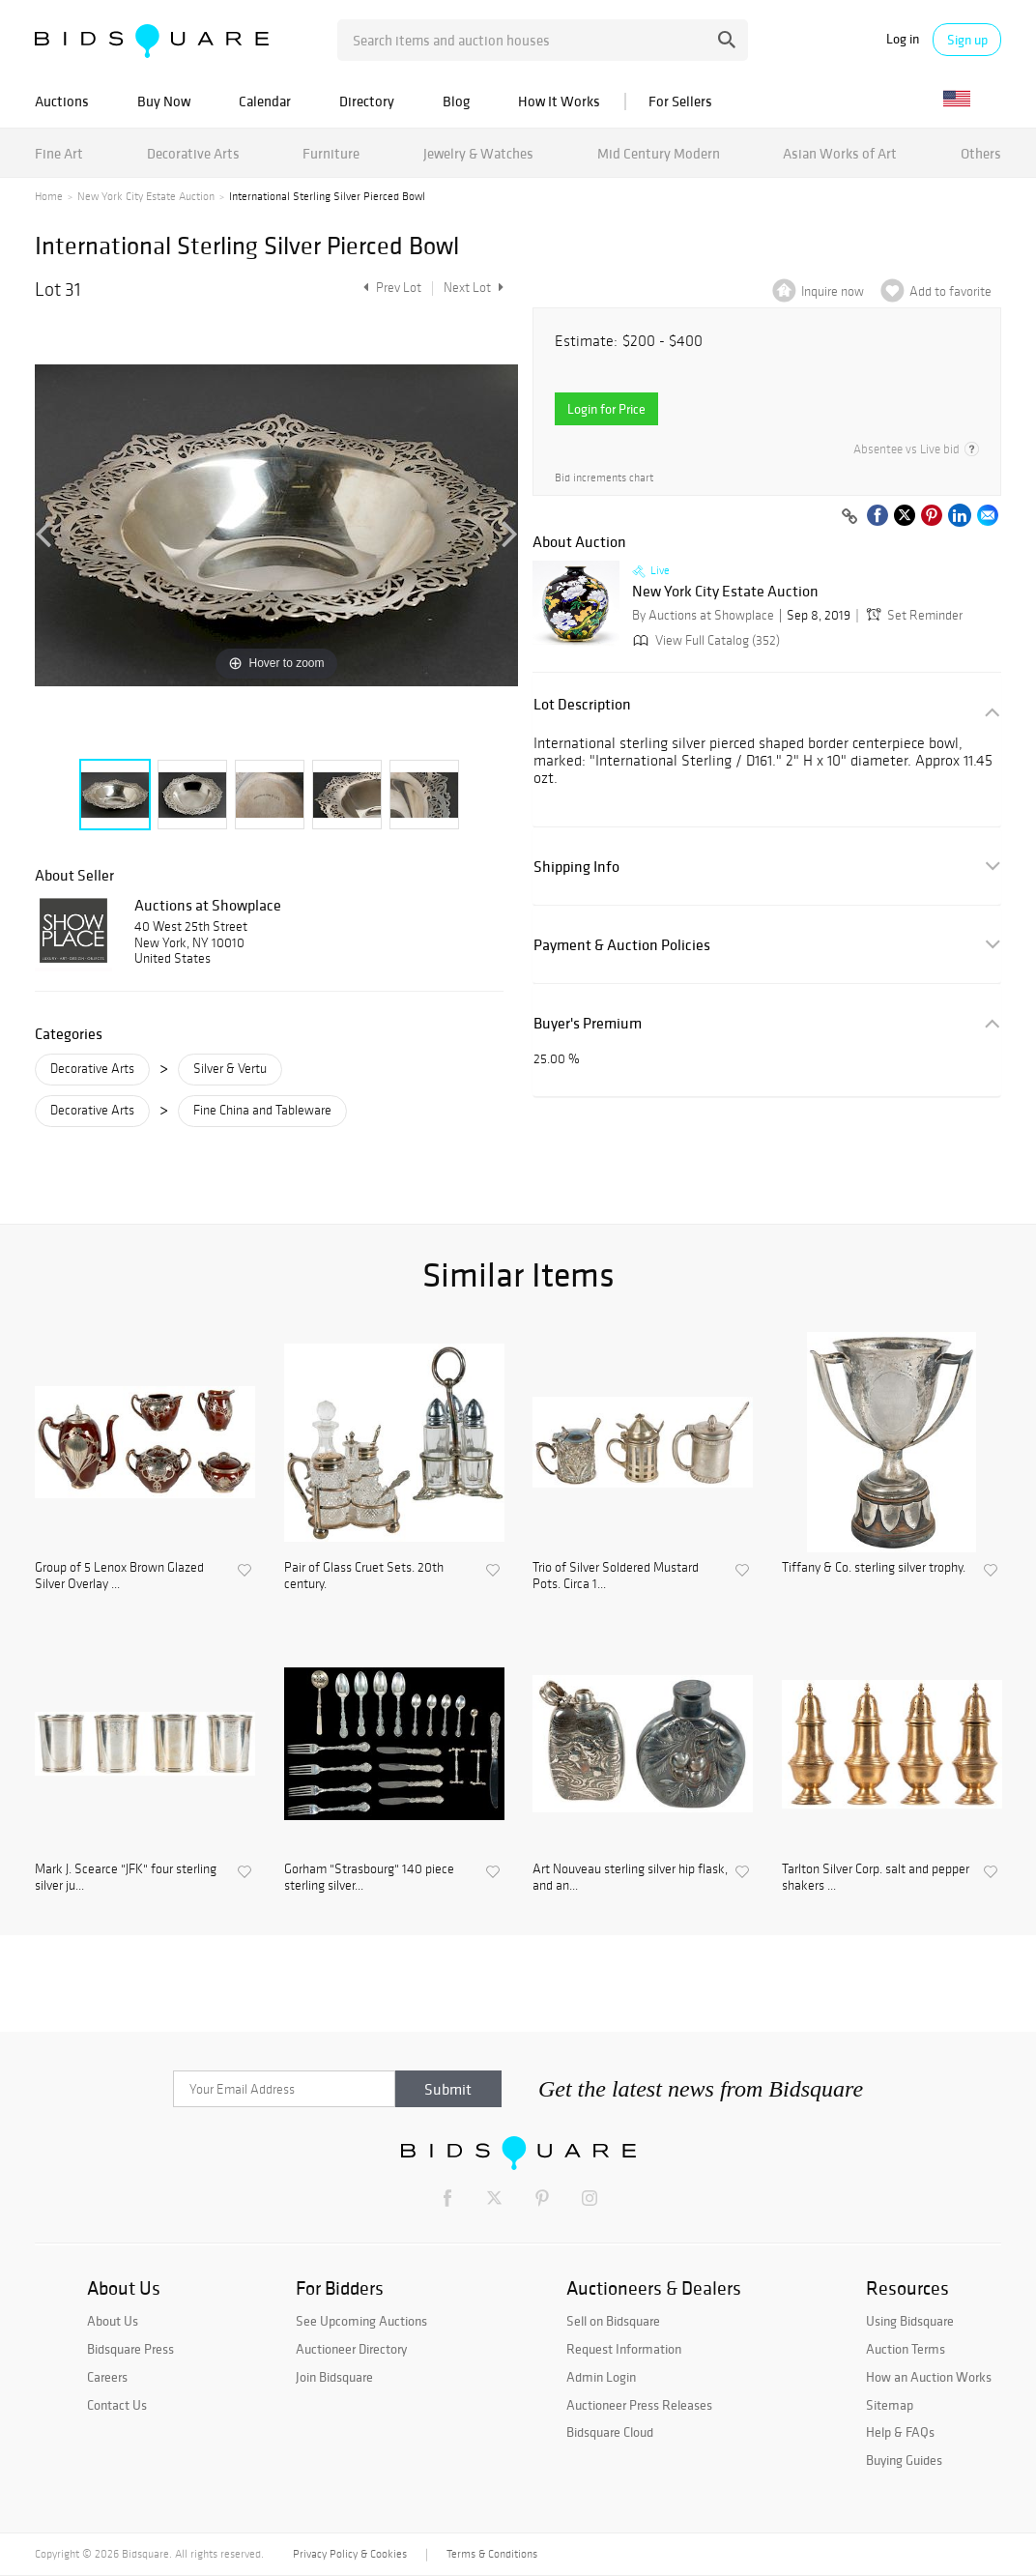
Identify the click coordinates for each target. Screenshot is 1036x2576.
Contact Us (117, 2405)
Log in (902, 39)
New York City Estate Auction (146, 196)
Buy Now (163, 101)
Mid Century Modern (658, 153)
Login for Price (606, 409)
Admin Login (601, 2377)
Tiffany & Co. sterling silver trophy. (873, 1568)
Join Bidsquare (334, 2377)
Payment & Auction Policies (621, 945)
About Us (112, 2321)
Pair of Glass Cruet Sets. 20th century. (364, 1576)
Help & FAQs (900, 2432)
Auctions (62, 101)
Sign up (967, 39)
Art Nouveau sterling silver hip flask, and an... (630, 1878)
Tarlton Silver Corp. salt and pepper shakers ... (875, 1878)
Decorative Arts (193, 153)
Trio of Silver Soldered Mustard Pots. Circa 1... (615, 1576)
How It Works (559, 101)
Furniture (331, 153)
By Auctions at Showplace (703, 615)
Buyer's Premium (587, 1023)
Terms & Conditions (491, 2554)
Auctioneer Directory (351, 2349)
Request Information (623, 2349)
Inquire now (832, 291)
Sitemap (889, 2405)
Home (49, 196)
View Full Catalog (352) (704, 640)
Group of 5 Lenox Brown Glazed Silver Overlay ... (119, 1576)
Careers (107, 2377)
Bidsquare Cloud (609, 2432)
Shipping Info (576, 866)
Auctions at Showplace (207, 904)
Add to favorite (950, 291)
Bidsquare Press (130, 2349)
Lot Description (582, 704)
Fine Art (59, 153)
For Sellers (680, 101)
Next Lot (474, 287)
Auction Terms (905, 2349)
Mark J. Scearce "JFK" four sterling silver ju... (125, 1878)
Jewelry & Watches (478, 153)
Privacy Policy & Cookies (350, 2554)
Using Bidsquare (910, 2321)
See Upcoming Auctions (361, 2321)
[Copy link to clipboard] (849, 517)
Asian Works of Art (840, 153)
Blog (456, 101)
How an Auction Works (929, 2377)
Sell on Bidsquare (613, 2321)
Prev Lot (390, 287)
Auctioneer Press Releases (639, 2405)
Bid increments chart (604, 478)
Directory (366, 101)
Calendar (265, 101)
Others (981, 153)
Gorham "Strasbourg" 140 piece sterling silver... (369, 1878)
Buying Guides (904, 2460)
